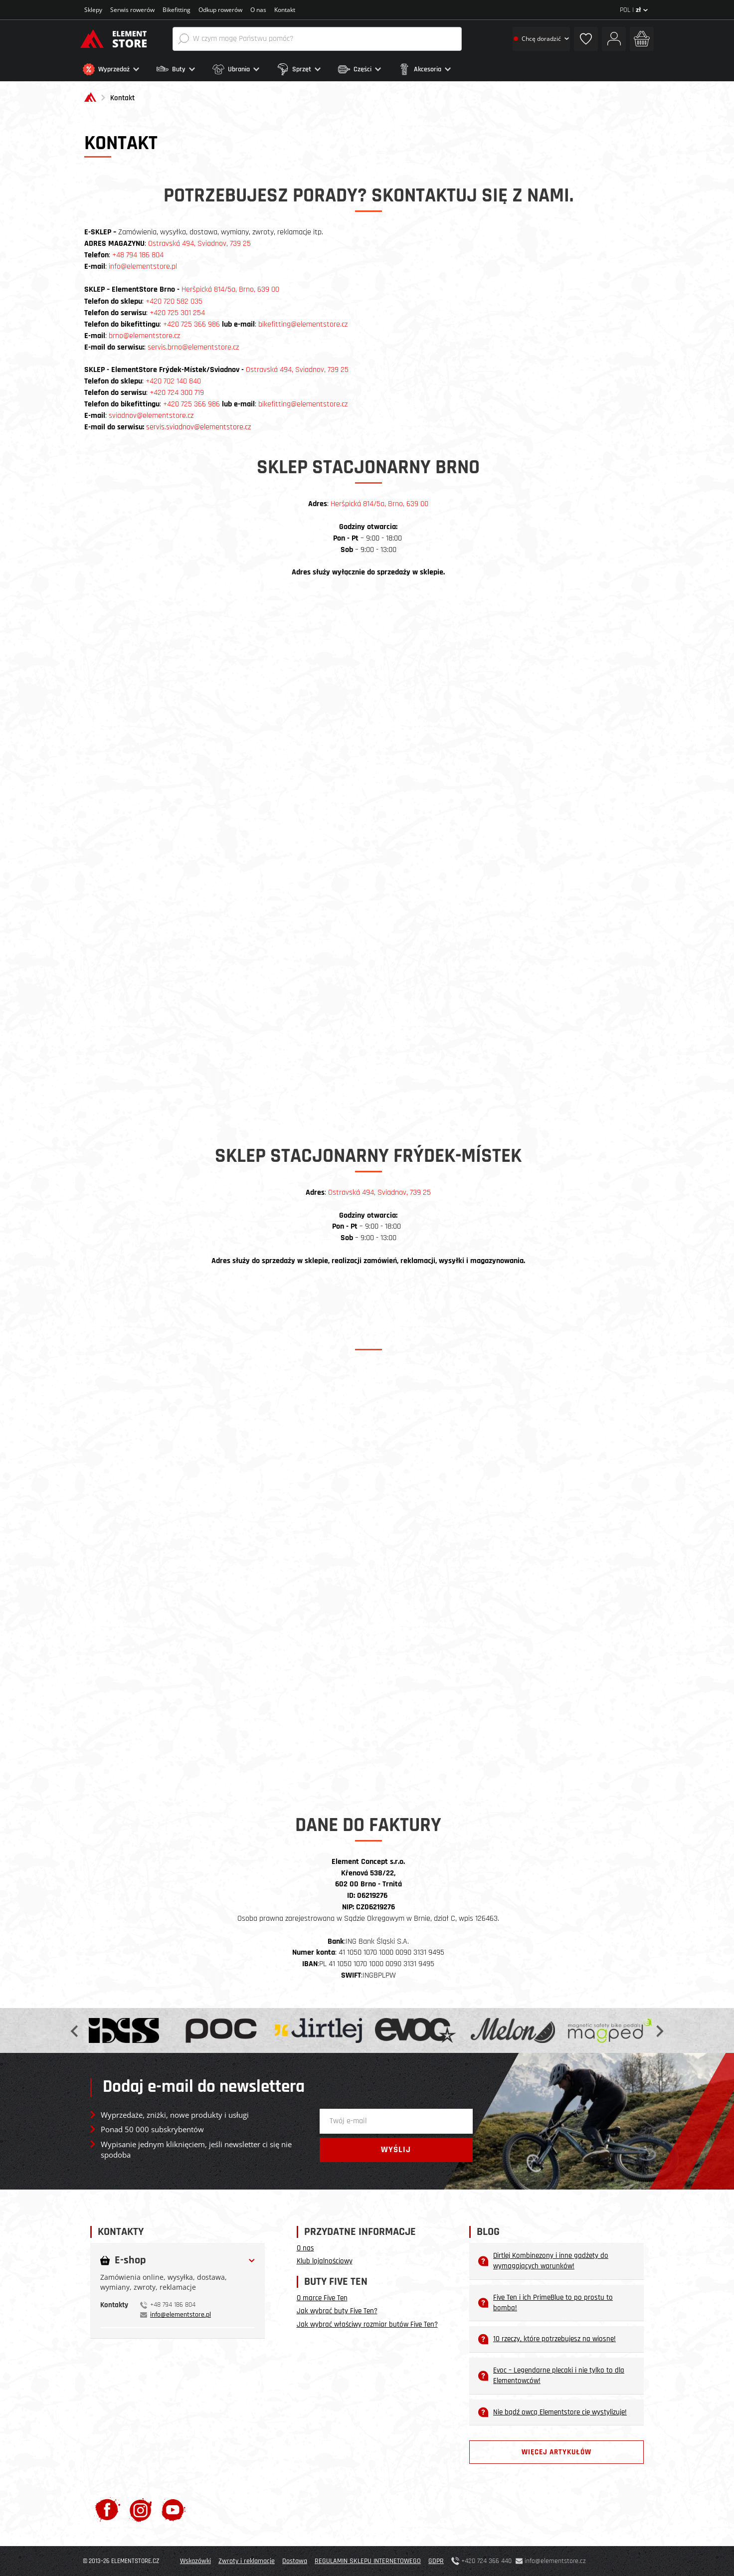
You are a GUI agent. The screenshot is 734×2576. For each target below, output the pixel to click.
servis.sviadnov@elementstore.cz (198, 427)
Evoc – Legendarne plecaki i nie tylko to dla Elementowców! (551, 2376)
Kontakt (284, 9)
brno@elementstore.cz (144, 336)
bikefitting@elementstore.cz (303, 324)
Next (659, 2030)
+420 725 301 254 (177, 313)
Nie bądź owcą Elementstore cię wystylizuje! (552, 2412)
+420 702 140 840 (173, 381)
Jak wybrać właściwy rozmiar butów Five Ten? (367, 2324)
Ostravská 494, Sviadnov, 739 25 (199, 243)
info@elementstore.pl (143, 266)
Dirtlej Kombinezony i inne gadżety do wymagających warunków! (543, 2261)
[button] (117, 69)
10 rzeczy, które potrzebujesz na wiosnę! (547, 2339)
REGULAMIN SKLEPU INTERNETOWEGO (368, 2561)
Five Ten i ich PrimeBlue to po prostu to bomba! (545, 2303)
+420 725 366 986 (191, 324)
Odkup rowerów (220, 9)
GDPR (436, 2561)
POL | (634, 9)
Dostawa (294, 2561)
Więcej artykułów (556, 2452)
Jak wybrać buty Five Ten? (337, 2311)
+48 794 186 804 (138, 255)
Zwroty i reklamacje (246, 2561)
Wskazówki (195, 2561)
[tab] (177, 2272)
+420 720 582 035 (174, 301)
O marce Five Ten (322, 2298)
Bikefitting (176, 9)
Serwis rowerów (132, 9)
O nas (258, 9)
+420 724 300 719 (177, 392)
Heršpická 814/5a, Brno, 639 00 (379, 504)
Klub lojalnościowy (325, 2261)
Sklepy (93, 9)
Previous (75, 2030)
